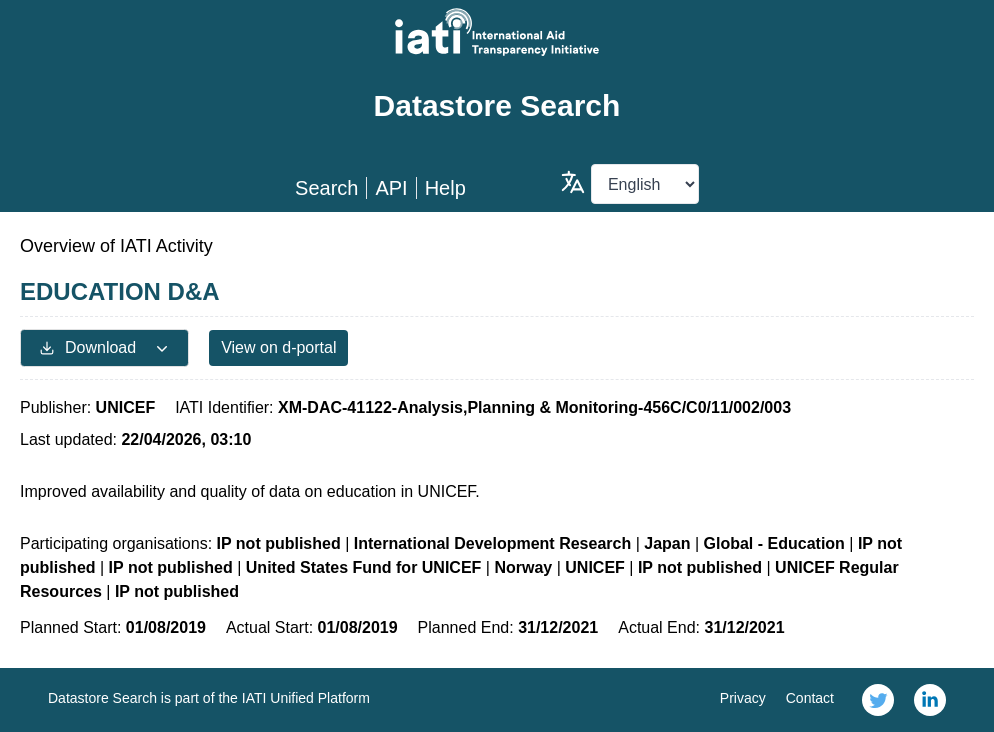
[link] (878, 700)
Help (445, 188)
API (391, 188)
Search (326, 188)
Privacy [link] (743, 698)
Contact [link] (810, 698)
